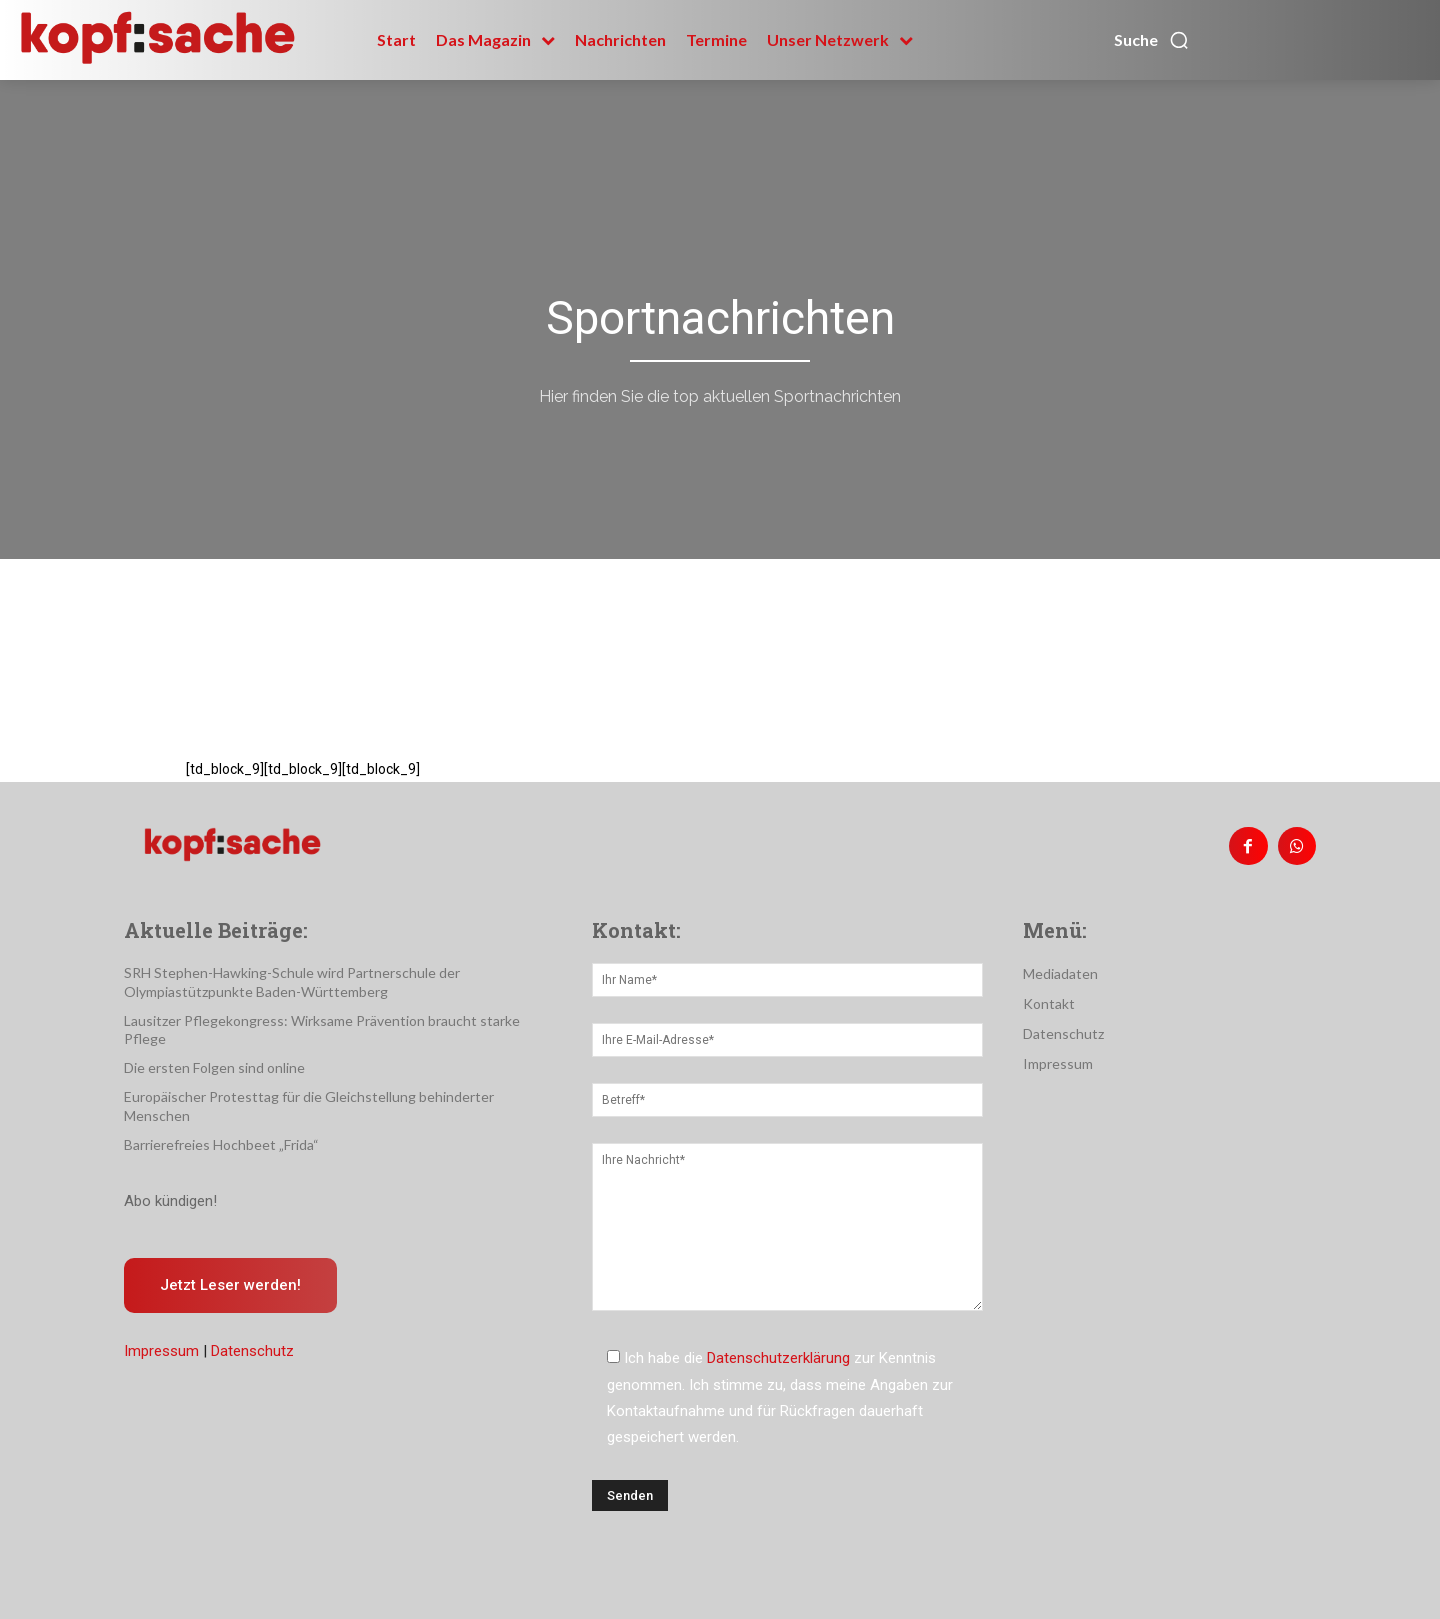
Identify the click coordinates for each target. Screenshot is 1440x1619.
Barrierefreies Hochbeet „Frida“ (221, 1144)
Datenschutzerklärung (778, 1358)
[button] (1152, 40)
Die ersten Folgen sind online (214, 1067)
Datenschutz (252, 1351)
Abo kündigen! (170, 1201)
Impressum (161, 1351)
